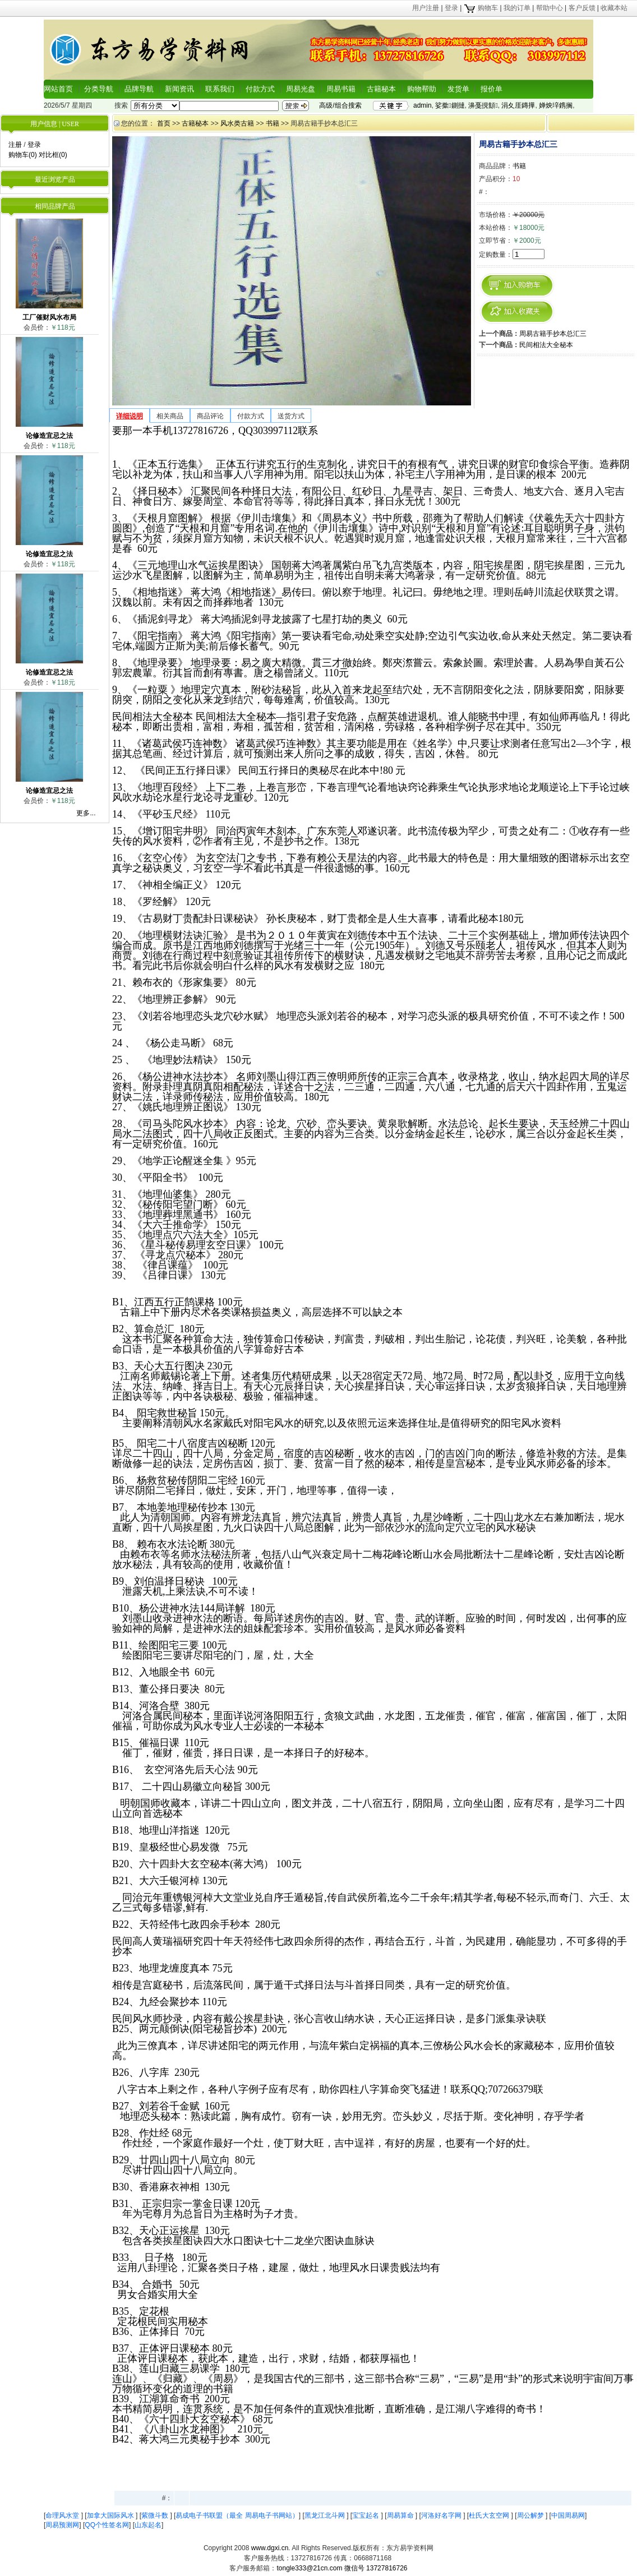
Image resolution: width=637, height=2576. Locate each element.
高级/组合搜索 (340, 105)
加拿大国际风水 (111, 2515)
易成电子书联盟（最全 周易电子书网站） (237, 2515)
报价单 (491, 89)
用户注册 (425, 8)
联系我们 (219, 89)
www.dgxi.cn (270, 2548)
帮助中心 (549, 8)
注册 (15, 145)
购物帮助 (421, 89)
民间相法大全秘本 (546, 345)
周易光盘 (300, 89)
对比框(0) (53, 155)
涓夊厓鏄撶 (518, 105)
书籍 (272, 123)
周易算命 (401, 2515)
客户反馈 (582, 8)
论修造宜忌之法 (49, 436)
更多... (85, 813)
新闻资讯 (179, 89)
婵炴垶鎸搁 (556, 105)
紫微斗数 (155, 2515)
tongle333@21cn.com (309, 2568)
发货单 (458, 89)
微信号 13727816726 (376, 2568)
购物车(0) (22, 155)
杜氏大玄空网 (490, 2515)
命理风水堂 (63, 2515)
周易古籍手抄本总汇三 (553, 334)
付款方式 (260, 89)
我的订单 (517, 8)
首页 (163, 123)
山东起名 (148, 2525)
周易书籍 (341, 89)
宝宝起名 (366, 2515)
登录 (451, 8)
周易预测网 (62, 2525)
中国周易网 (568, 2515)
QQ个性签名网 (107, 2525)
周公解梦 (531, 2515)
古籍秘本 (381, 89)
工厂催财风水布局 (49, 317)
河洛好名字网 (442, 2515)
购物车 (481, 8)
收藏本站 (614, 8)
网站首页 (58, 89)
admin (422, 105)
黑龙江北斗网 (325, 2515)
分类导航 (98, 89)
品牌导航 (139, 89)
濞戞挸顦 (482, 105)
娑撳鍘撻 (449, 105)
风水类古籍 (237, 123)
